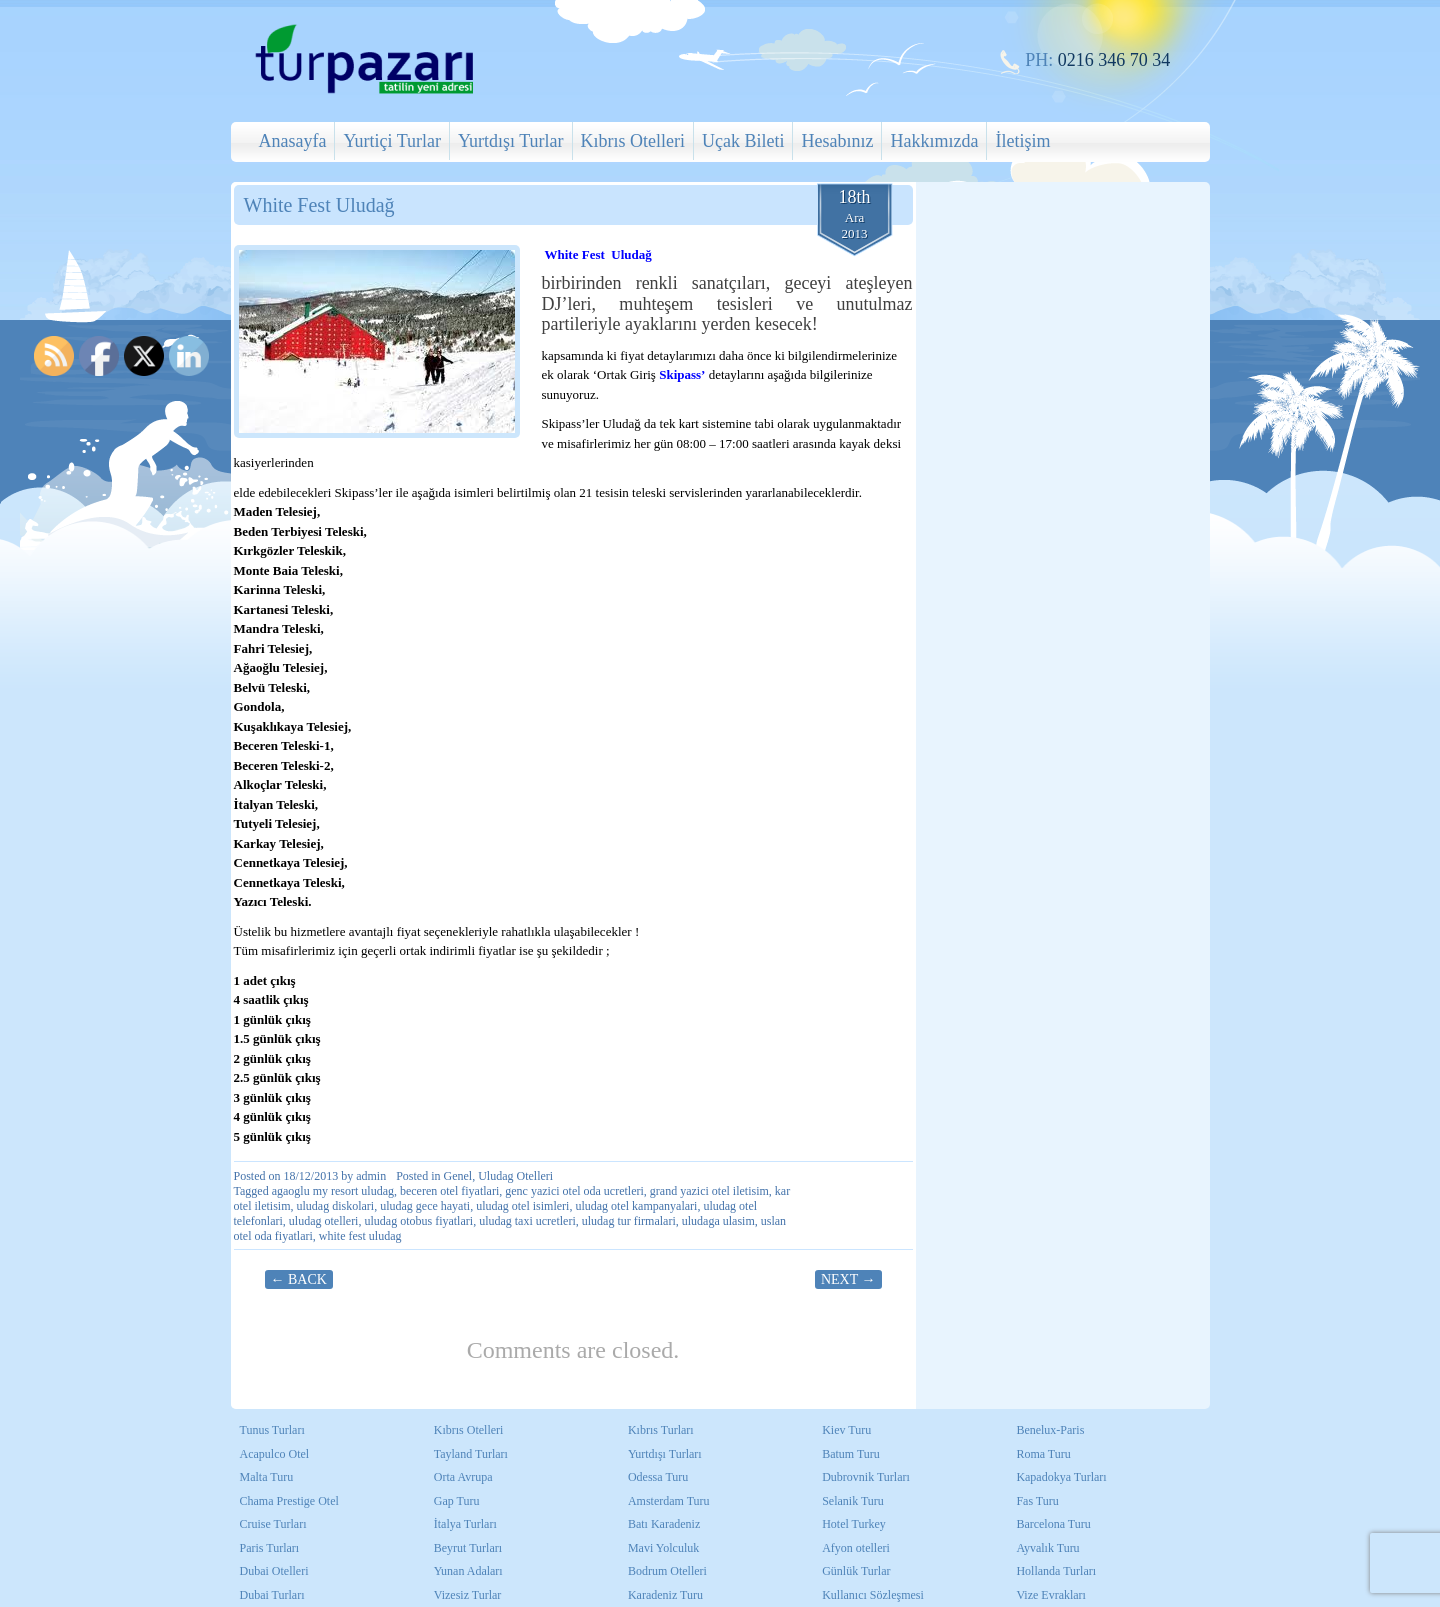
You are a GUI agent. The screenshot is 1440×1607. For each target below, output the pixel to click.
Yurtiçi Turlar (392, 141)
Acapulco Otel (275, 1454)
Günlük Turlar (856, 1571)
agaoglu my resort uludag (333, 1191)
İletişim (1022, 141)
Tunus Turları (272, 1430)
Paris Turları (270, 1548)
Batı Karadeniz (664, 1524)
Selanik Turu (853, 1501)
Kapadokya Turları (1061, 1477)
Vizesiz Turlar (468, 1595)
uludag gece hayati (425, 1206)
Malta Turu (267, 1477)
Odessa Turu (658, 1477)
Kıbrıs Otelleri (633, 141)
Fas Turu (1037, 1501)
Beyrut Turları (468, 1548)
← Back (299, 1279)
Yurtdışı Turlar (511, 141)
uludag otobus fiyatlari (418, 1221)
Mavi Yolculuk (663, 1548)
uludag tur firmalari (629, 1221)
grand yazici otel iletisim (709, 1191)
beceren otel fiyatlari (449, 1191)
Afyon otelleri (856, 1548)
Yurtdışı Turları (665, 1454)
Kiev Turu (846, 1430)
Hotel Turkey (854, 1524)
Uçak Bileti (743, 141)
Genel (458, 1176)
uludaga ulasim (718, 1221)
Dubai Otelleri (274, 1571)
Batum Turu (851, 1454)
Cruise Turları (273, 1524)
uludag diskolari (336, 1206)
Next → (848, 1279)
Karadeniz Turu (665, 1595)
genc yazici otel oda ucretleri (574, 1191)
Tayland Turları (471, 1454)
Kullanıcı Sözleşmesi (873, 1595)
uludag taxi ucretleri (527, 1221)
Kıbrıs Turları (661, 1430)
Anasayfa (293, 141)
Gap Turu (457, 1501)
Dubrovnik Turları (866, 1477)
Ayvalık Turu (1047, 1548)
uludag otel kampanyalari (636, 1206)
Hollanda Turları (1056, 1571)
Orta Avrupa (463, 1477)
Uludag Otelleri (515, 1176)
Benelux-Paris (1050, 1430)
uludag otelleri (324, 1221)
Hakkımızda (934, 141)
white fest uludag (360, 1236)
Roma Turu (1043, 1454)
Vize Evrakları (1051, 1595)
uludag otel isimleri (522, 1206)
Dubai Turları (272, 1595)
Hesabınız (837, 141)
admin (371, 1176)
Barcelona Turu (1053, 1524)
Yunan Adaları (468, 1571)
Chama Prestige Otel (289, 1501)
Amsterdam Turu (669, 1501)
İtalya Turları (465, 1524)
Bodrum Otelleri (667, 1571)
